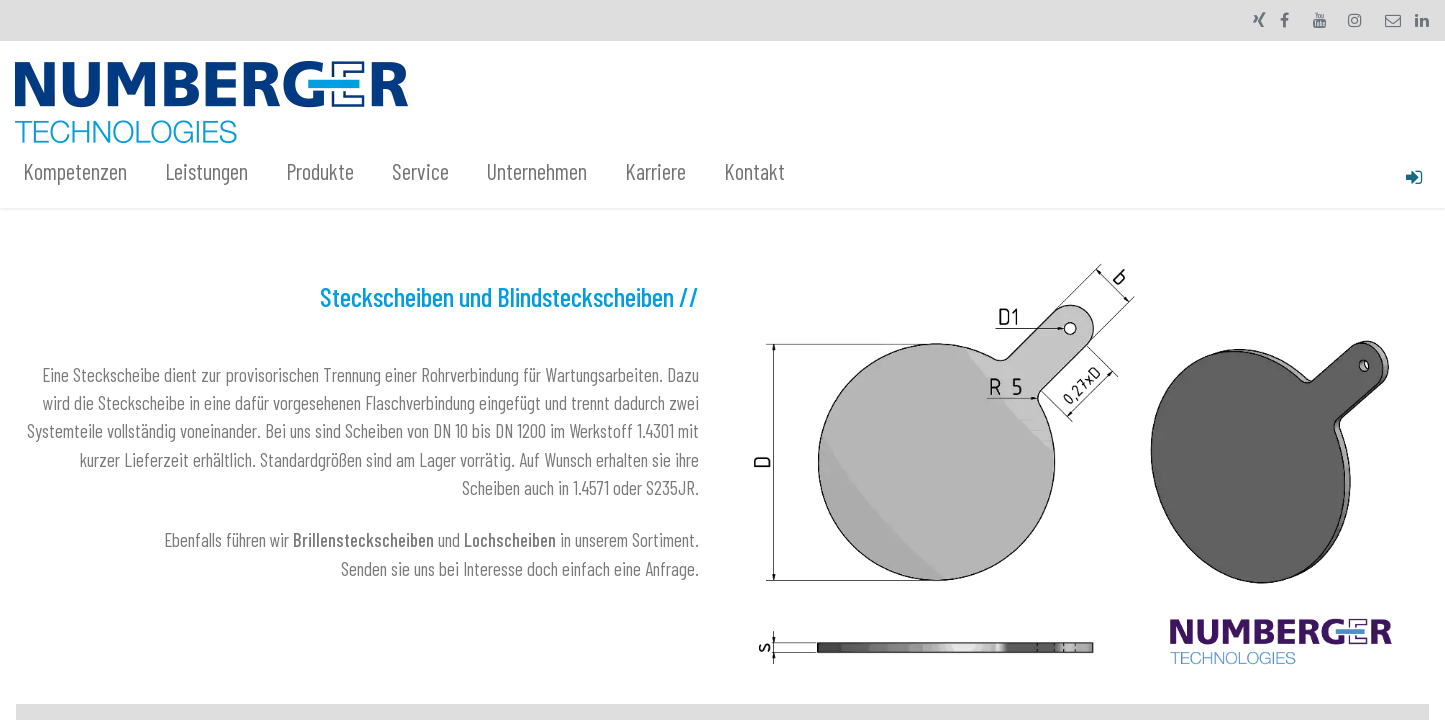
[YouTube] (1320, 20)
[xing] (1259, 20)
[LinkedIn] (1422, 20)
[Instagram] (1355, 20)
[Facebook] (1285, 20)
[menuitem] (86, 172)
